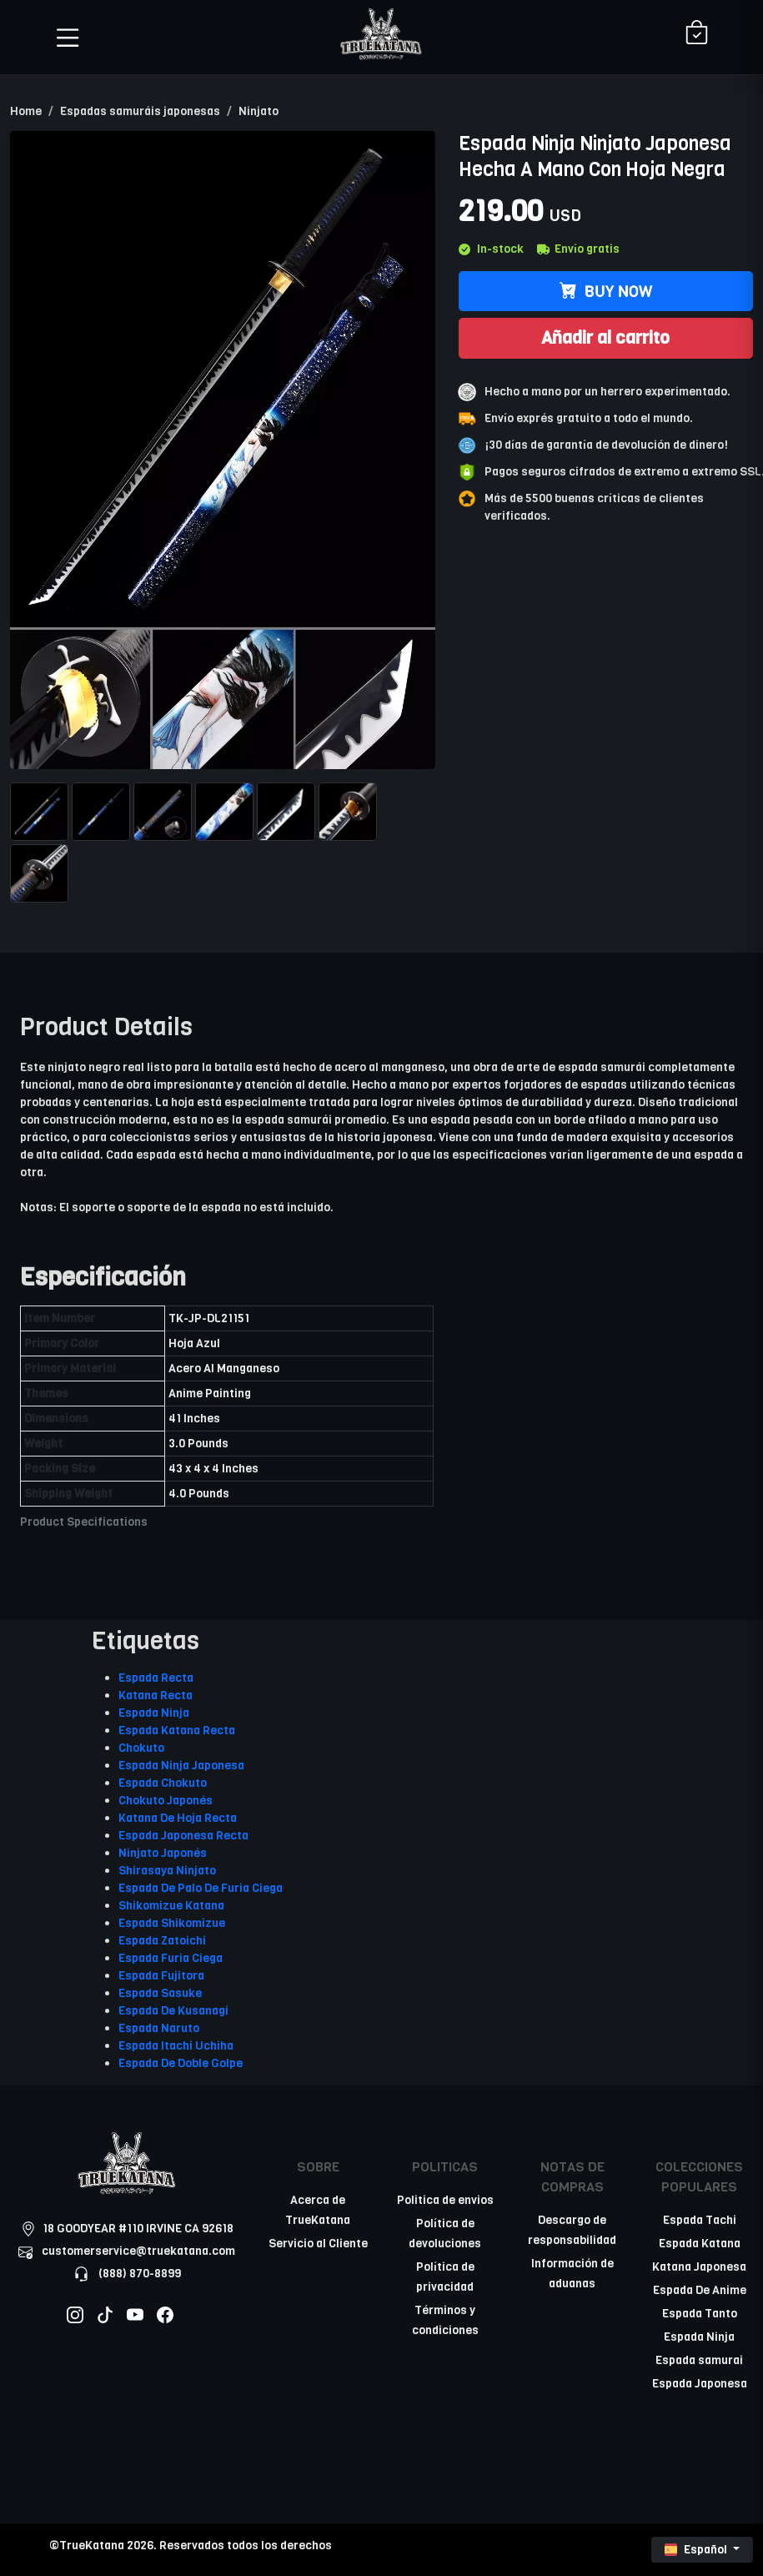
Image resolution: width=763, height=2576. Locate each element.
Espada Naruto (158, 2028)
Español (697, 2550)
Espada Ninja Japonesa (181, 1766)
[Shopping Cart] (697, 34)
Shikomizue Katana (171, 1906)
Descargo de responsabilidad (572, 2230)
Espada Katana (699, 2243)
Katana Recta (155, 1695)
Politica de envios (445, 2200)
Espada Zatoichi (162, 1941)
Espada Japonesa (699, 2384)
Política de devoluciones (445, 2233)
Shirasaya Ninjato (167, 1871)
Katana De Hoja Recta (177, 1818)
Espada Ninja (153, 1713)
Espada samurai (699, 2360)
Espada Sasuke (160, 1993)
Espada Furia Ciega (170, 1958)
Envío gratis (578, 249)
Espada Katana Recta (176, 1730)
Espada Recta (155, 1678)
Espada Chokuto (162, 1783)
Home (26, 111)
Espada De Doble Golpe (180, 2063)
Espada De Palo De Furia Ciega (200, 1888)
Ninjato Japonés (162, 1853)
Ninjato (258, 111)
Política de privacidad (445, 2277)
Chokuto (141, 1748)
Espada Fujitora (161, 1976)
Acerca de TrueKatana (317, 2210)
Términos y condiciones (445, 2320)
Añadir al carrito (605, 338)
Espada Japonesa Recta (183, 1836)
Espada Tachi (699, 2220)
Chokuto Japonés (165, 1801)
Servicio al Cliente (318, 2243)
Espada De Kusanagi (173, 2011)
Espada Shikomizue (171, 1923)
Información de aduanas (572, 2274)
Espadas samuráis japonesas (140, 111)
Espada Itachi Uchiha (175, 2046)
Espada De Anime (699, 2290)
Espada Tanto (699, 2314)
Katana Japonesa (699, 2267)
